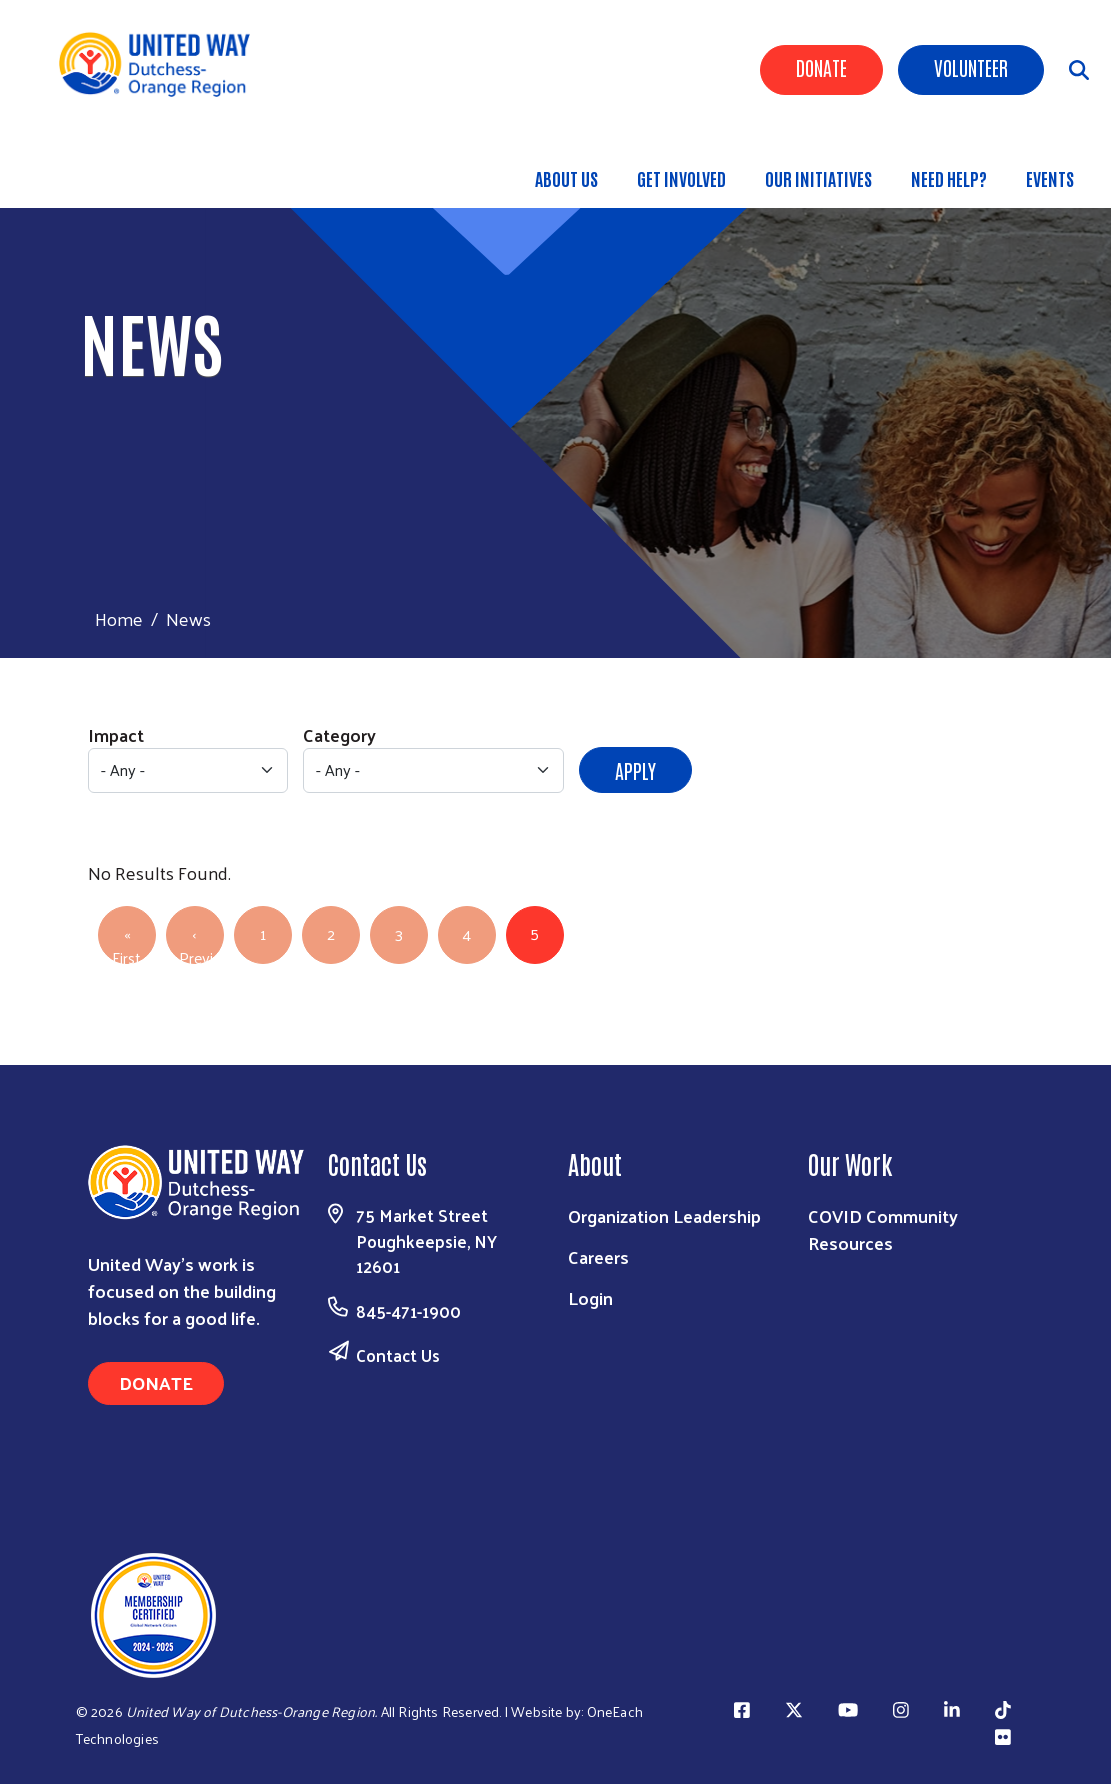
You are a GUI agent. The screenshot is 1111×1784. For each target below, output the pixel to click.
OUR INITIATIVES (818, 178)
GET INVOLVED (681, 178)
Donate (821, 67)
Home (119, 618)
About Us (566, 178)
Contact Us (398, 1355)
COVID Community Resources (883, 1229)
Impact (116, 734)
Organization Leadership (664, 1215)
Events (1050, 178)
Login (590, 1297)
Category (339, 734)
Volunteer (971, 67)
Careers (598, 1256)
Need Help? (949, 178)
